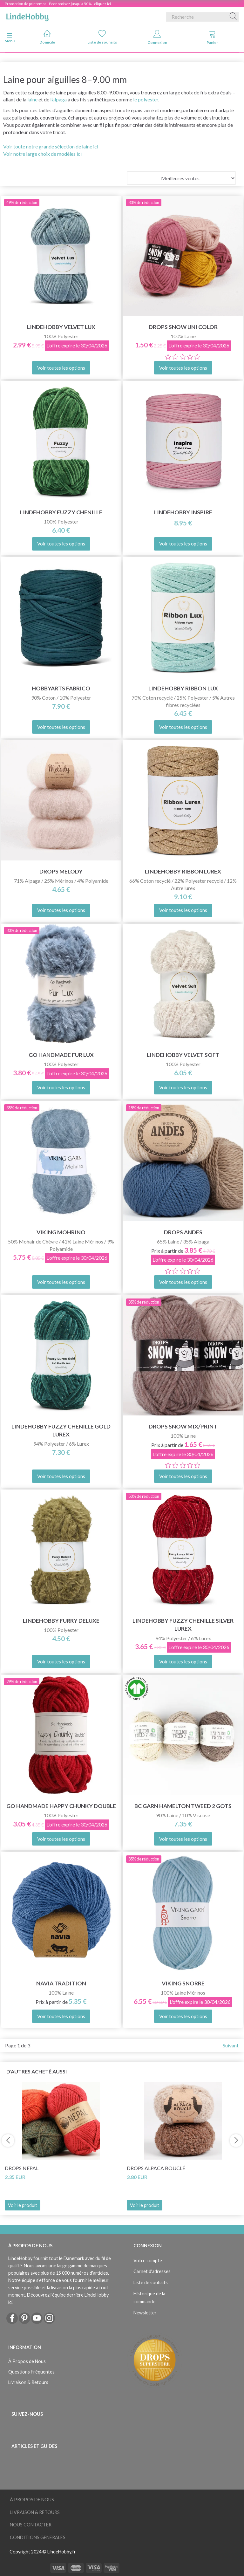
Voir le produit (22, 2205)
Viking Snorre (183, 1983)
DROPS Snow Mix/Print (183, 1426)
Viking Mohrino (61, 1232)
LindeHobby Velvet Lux (61, 327)
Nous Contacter (30, 2524)
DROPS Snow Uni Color (183, 327)
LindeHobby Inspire (183, 512)
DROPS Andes (183, 1232)
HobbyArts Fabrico (61, 688)
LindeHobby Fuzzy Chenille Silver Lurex (183, 1624)
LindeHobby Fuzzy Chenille (61, 512)
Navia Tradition (61, 1983)
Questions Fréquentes (31, 2371)
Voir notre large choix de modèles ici (42, 154)
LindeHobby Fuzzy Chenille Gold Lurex (61, 1430)
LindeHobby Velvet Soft (183, 1055)
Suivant (231, 2045)
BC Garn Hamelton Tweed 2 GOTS (183, 1806)
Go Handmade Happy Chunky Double (61, 1806)
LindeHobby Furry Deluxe (61, 1620)
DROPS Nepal (21, 2168)
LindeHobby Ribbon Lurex (183, 871)
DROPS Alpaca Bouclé (156, 2168)
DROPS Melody (61, 871)
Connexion (157, 37)
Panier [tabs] (212, 37)
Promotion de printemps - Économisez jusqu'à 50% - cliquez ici (58, 3)
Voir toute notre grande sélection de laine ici (50, 146)
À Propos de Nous (27, 2361)
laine (32, 99)
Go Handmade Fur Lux (61, 1055)
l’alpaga (58, 99)
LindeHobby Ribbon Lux (183, 688)
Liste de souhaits (102, 37)
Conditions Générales (37, 2537)
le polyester (145, 99)
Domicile (47, 37)
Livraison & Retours (28, 2382)
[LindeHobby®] (27, 16)
